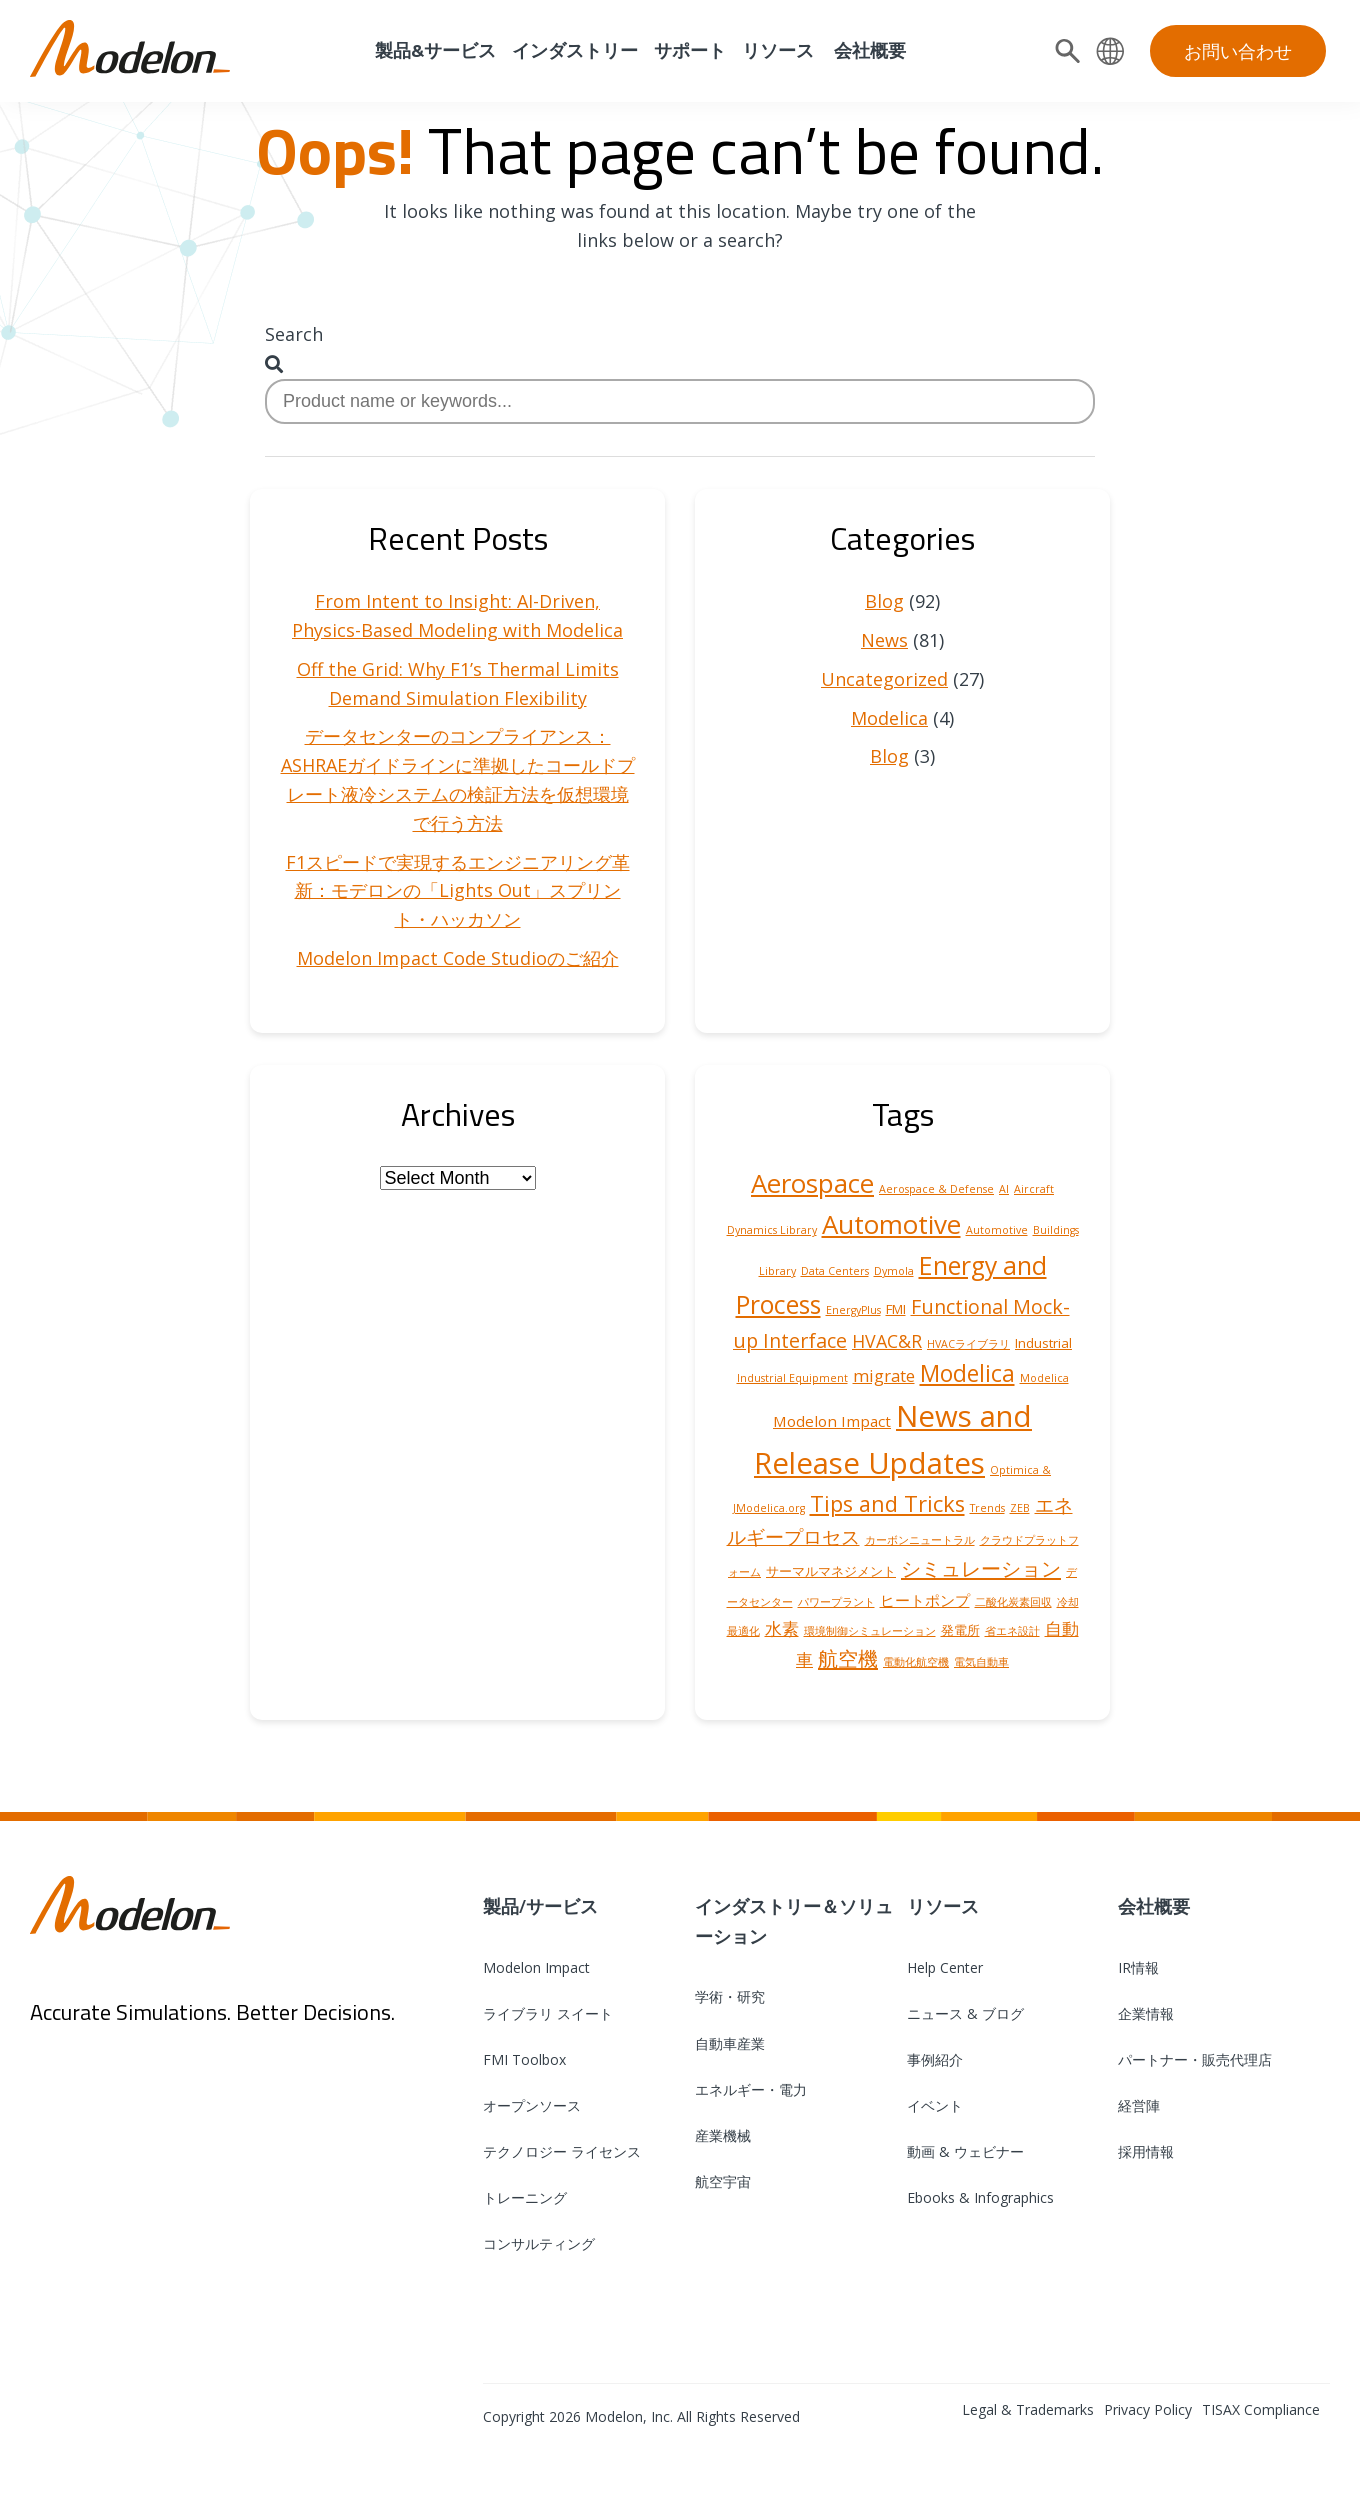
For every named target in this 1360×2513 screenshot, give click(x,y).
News (884, 640)
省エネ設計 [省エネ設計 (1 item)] (1012, 1631)
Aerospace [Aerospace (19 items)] (812, 1183)
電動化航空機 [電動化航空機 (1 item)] (916, 1662)
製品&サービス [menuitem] (433, 50)
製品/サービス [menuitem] (540, 1906)
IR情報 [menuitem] (1138, 1967)
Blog (884, 601)
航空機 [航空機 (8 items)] (848, 1658)
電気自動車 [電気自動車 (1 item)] (981, 1662)
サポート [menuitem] (690, 50)
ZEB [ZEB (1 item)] (1020, 1508)
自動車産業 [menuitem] (730, 2043)
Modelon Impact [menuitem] (536, 1967)
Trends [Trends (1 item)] (987, 1508)
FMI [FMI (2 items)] (896, 1309)
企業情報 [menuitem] (1146, 2013)
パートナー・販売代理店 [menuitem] (1195, 2059)
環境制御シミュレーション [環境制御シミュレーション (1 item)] (870, 1631)
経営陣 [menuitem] (1139, 2105)
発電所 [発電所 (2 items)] (960, 1630)
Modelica (889, 718)
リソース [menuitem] (778, 50)
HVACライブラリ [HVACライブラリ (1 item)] (968, 1344)
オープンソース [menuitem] (532, 2105)
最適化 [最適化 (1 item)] (743, 1631)
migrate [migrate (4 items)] (884, 1375)
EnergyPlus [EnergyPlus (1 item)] (853, 1310)
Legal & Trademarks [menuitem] (1028, 2409)
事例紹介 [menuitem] (935, 2059)
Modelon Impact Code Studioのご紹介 (458, 958)
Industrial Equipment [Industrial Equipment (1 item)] (792, 1378)
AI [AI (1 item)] (1004, 1189)
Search (294, 334)
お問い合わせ (1238, 51)
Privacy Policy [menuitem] (1148, 2409)
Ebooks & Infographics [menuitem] (980, 2197)
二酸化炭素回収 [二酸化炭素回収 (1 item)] (1013, 1602)
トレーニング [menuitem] (525, 2197)
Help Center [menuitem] (945, 1967)
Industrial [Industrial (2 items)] (1043, 1343)
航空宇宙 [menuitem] (723, 2181)
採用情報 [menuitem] (1146, 2151)
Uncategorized (884, 679)
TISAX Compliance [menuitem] (1261, 2409)
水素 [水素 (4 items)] (782, 1628)
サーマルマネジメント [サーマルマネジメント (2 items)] (831, 1571)
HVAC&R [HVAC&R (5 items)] (887, 1341)
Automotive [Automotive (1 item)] (997, 1230)
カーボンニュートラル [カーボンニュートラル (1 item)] (920, 1540)
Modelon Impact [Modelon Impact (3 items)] (832, 1421)
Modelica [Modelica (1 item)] (1044, 1378)
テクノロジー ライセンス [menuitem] (562, 2151)
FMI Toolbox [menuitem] (524, 2059)
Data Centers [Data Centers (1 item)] (835, 1271)
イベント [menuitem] (935, 2105)
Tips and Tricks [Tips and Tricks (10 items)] (887, 1503)
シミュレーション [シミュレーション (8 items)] (981, 1568)
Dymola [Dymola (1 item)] (894, 1271)
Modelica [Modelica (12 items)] (967, 1373)
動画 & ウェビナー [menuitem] (965, 2151)
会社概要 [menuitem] (868, 50)
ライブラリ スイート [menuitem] (548, 2013)
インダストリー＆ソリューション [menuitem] (794, 1921)
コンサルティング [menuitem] (539, 2243)
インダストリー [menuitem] (575, 50)
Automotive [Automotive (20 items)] (891, 1224)
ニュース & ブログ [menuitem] (965, 2013)
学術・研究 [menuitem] (730, 1996)
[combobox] (680, 401)
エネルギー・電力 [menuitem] (751, 2089)
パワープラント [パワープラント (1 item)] (836, 1602)
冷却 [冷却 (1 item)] (1068, 1602)
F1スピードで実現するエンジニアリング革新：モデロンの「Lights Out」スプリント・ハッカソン (458, 891)
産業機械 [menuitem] (723, 2135)
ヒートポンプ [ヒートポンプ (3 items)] (925, 1600)
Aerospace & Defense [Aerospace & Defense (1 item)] (936, 1189)
